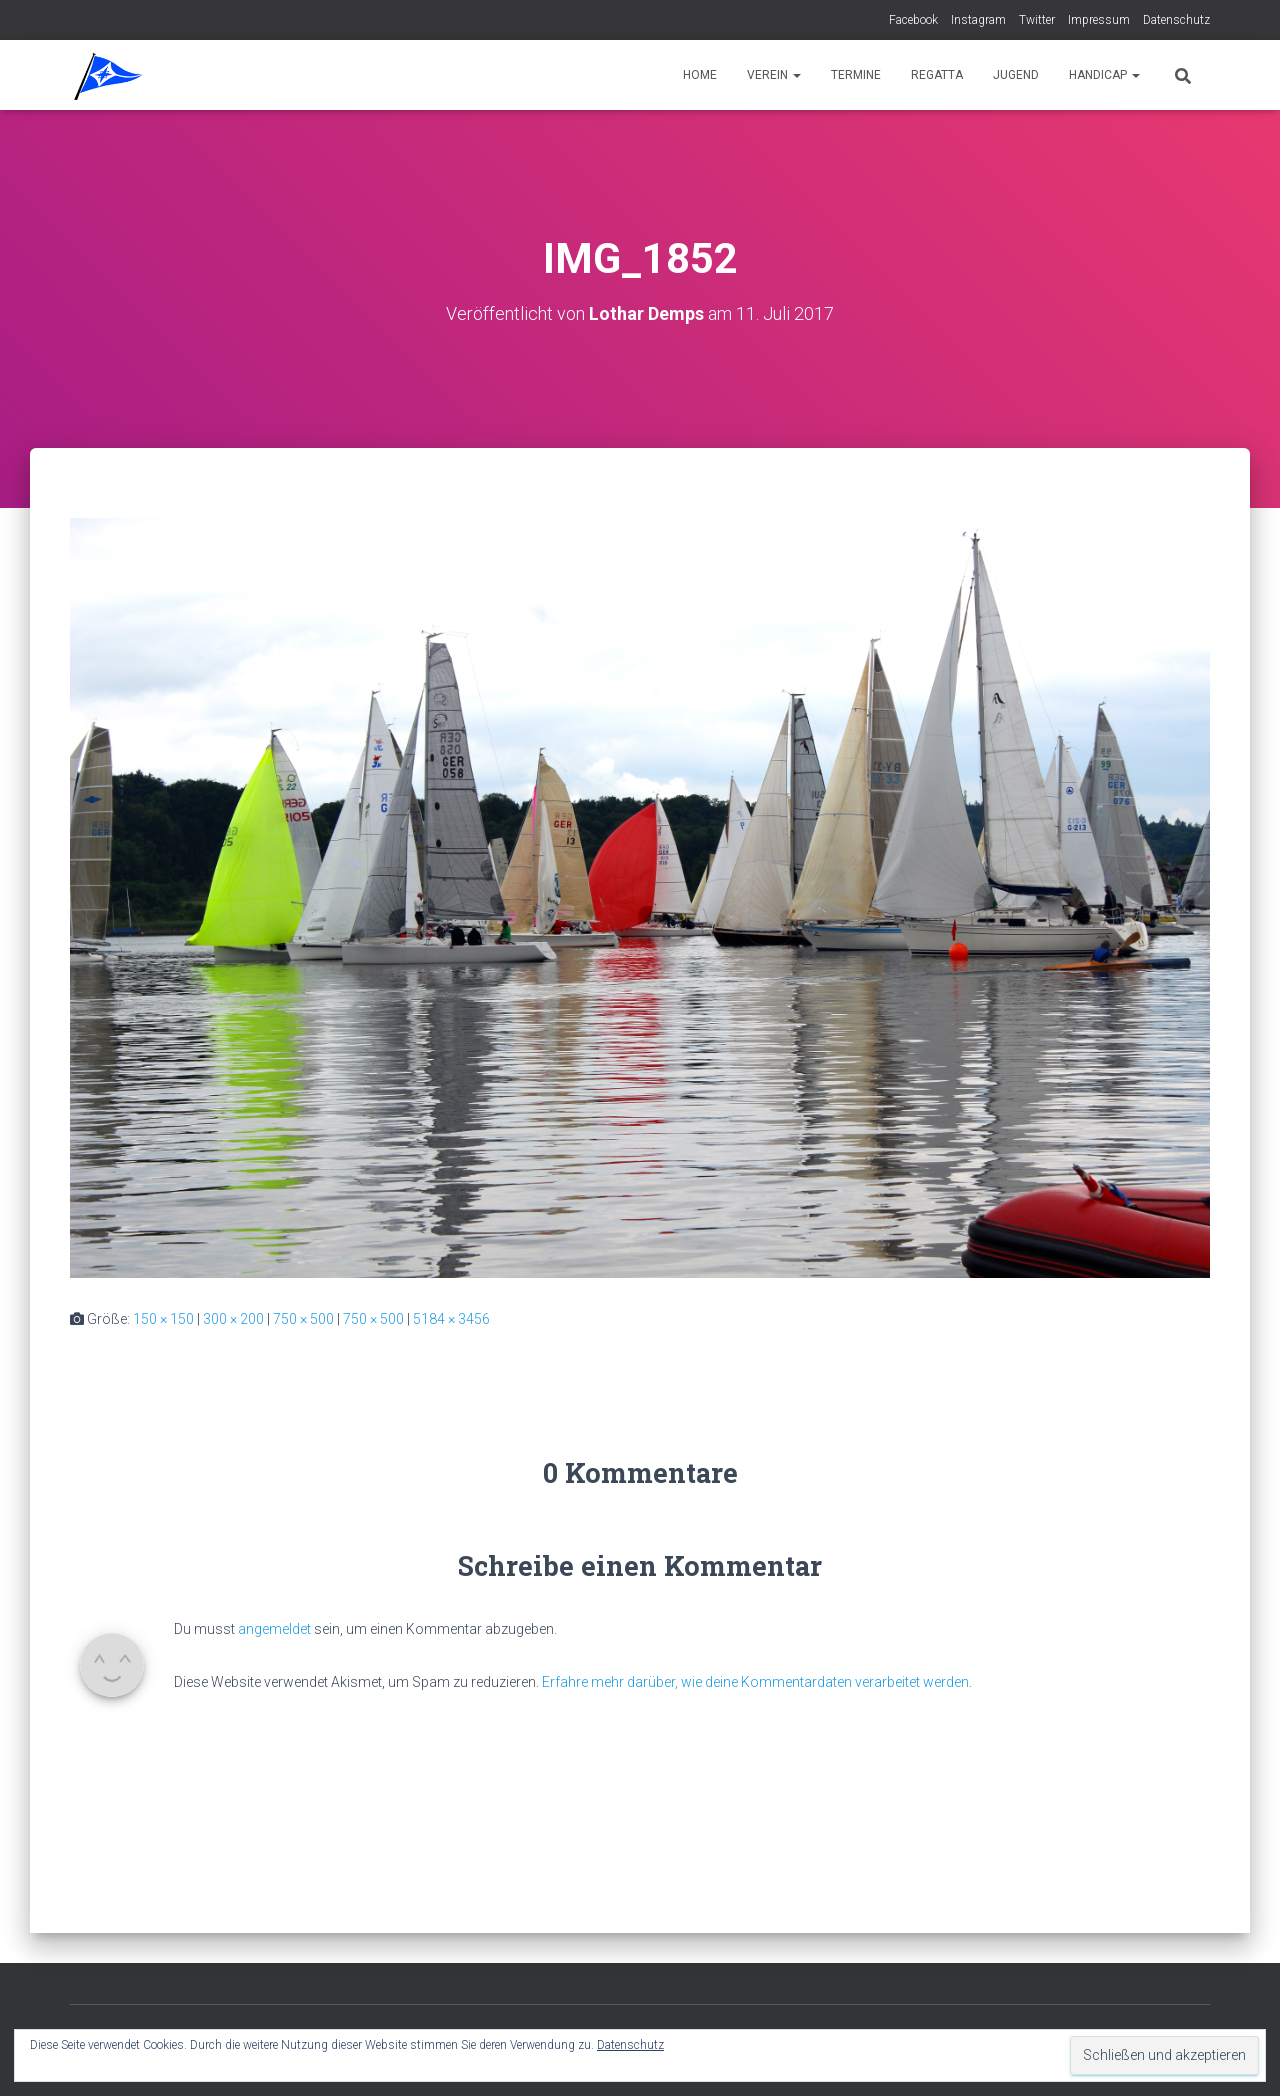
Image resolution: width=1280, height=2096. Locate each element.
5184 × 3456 (451, 1319)
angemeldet (274, 1629)
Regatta (937, 75)
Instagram (978, 20)
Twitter (1037, 20)
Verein (774, 75)
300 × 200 (233, 1319)
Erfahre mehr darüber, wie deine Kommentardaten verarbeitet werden (755, 1682)
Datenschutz (1176, 20)
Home (700, 75)
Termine (856, 75)
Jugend (1016, 75)
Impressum (1099, 20)
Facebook (913, 20)
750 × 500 (303, 1319)
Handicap (1104, 75)
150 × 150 (163, 1319)
